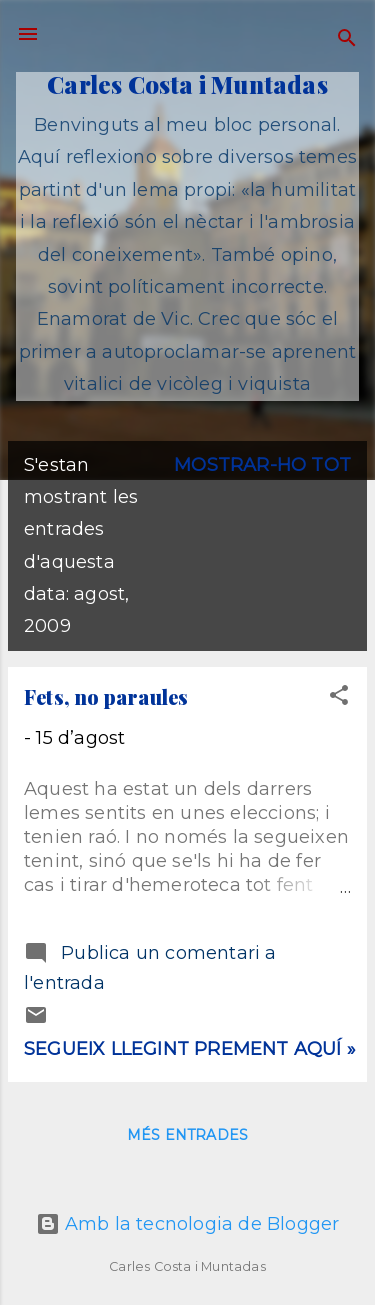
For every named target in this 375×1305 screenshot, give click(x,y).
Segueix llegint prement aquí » (190, 1049)
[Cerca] (347, 40)
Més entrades (187, 1135)
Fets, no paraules (106, 696)
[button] (339, 698)
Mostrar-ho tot (262, 465)
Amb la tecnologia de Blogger (188, 1224)
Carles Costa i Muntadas (187, 84)
